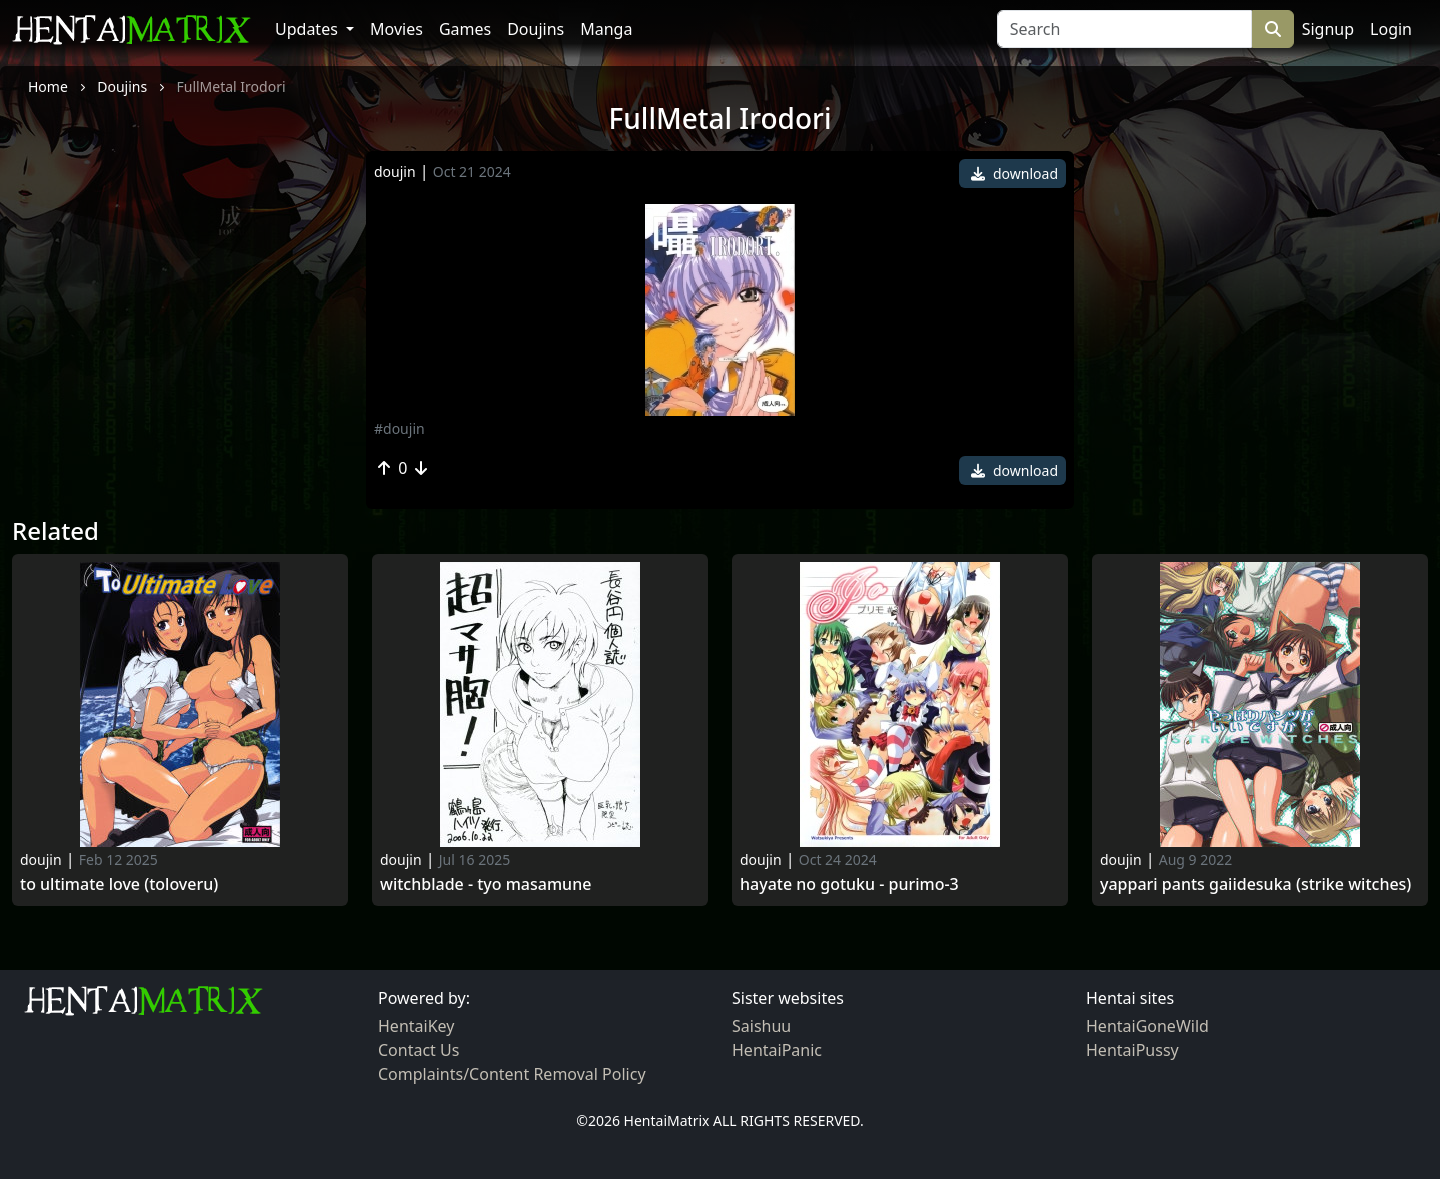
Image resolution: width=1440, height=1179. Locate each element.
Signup (1328, 29)
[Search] (1124, 29)
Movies (396, 29)
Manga (606, 29)
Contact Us (418, 1050)
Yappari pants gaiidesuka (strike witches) (1255, 884)
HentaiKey (416, 1026)
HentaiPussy (1132, 1050)
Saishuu (761, 1026)
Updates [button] (308, 29)
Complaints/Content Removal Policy (512, 1074)
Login (1391, 29)
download (1014, 173)
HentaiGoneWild (1147, 1026)
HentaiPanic (777, 1050)
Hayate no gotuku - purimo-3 (849, 884)
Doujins (535, 29)
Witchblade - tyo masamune (485, 884)
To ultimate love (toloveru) (119, 884)
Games (465, 29)
